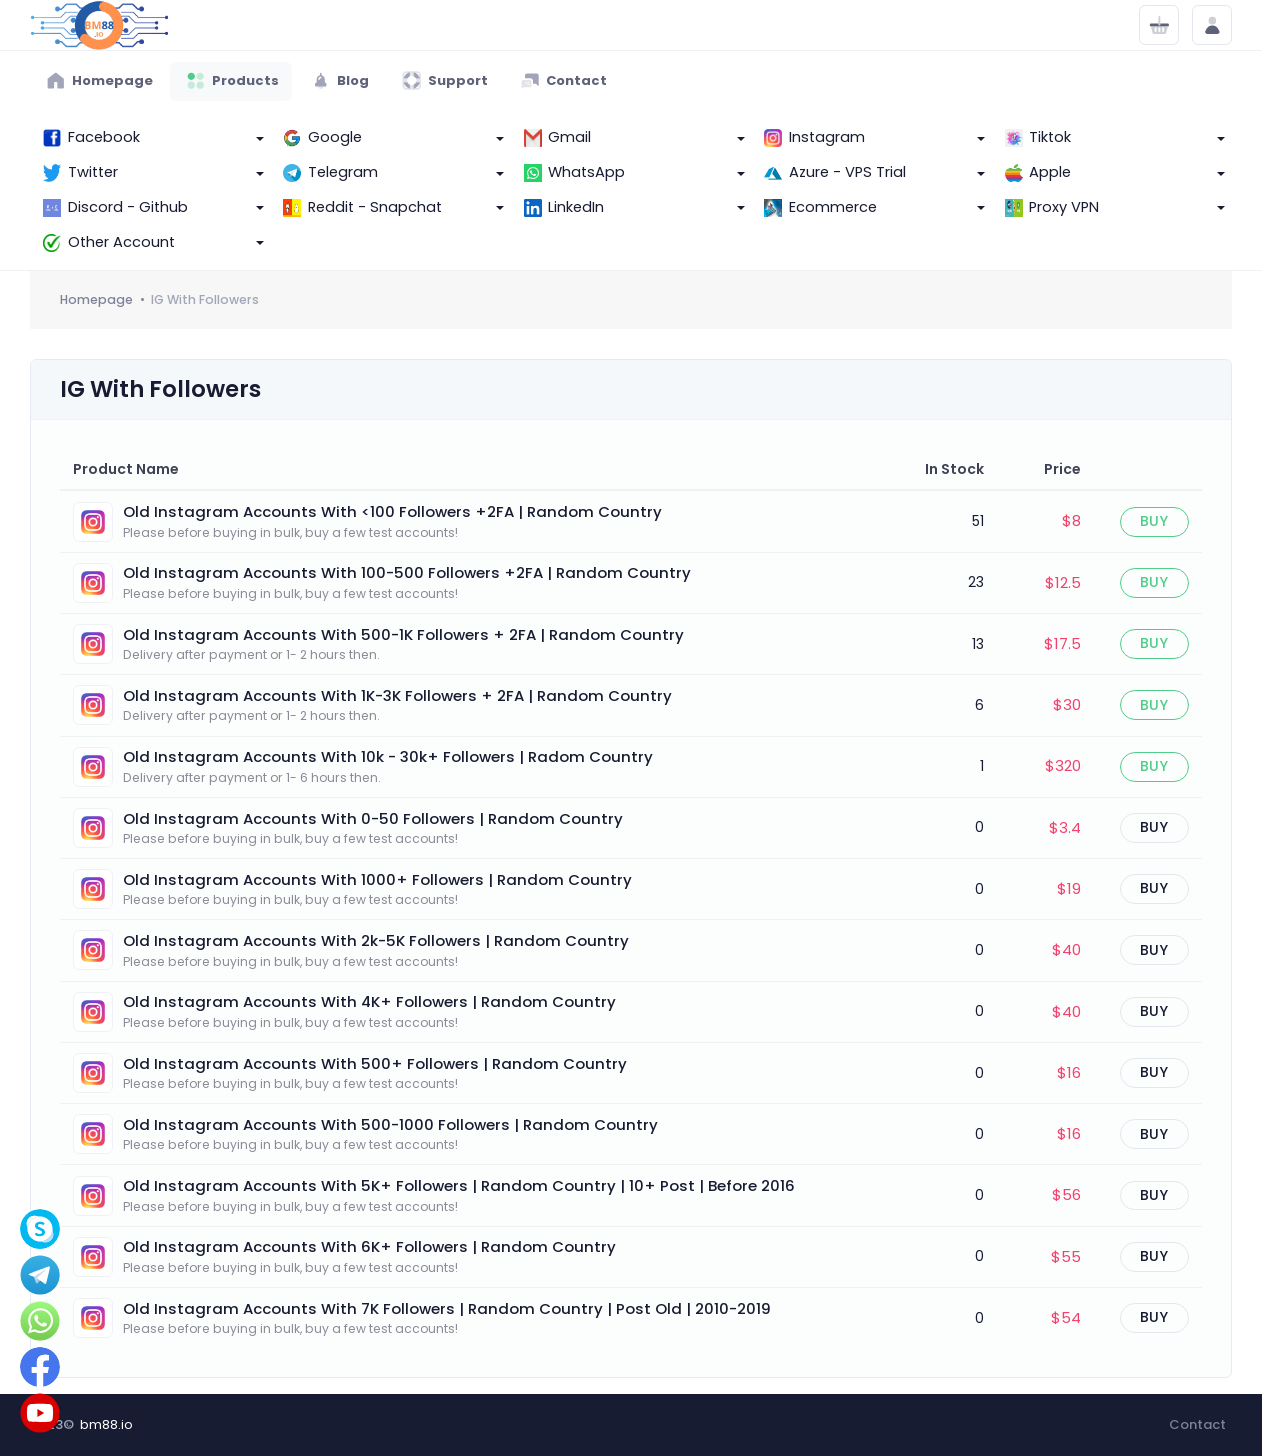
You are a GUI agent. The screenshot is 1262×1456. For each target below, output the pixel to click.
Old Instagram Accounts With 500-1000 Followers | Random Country (390, 1124)
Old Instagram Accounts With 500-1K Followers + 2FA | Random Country (403, 634)
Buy (1154, 521)
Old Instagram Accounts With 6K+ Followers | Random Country (369, 1246)
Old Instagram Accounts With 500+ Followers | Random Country (375, 1063)
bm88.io (106, 1424)
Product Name (126, 469)
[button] (150, 138)
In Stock (954, 469)
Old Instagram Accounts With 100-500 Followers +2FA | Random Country (407, 572)
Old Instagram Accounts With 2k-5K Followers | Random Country (376, 940)
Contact (1197, 1424)
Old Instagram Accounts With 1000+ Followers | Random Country (377, 879)
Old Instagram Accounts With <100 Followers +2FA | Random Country (392, 511)
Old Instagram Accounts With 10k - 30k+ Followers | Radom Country (388, 756)
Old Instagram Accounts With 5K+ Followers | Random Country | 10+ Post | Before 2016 (459, 1185)
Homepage (96, 299)
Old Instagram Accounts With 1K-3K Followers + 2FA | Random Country (397, 695)
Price (1062, 469)
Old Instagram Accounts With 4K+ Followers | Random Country (369, 1001)
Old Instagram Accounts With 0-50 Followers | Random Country (373, 818)
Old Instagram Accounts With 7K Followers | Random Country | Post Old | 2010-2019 (447, 1308)
